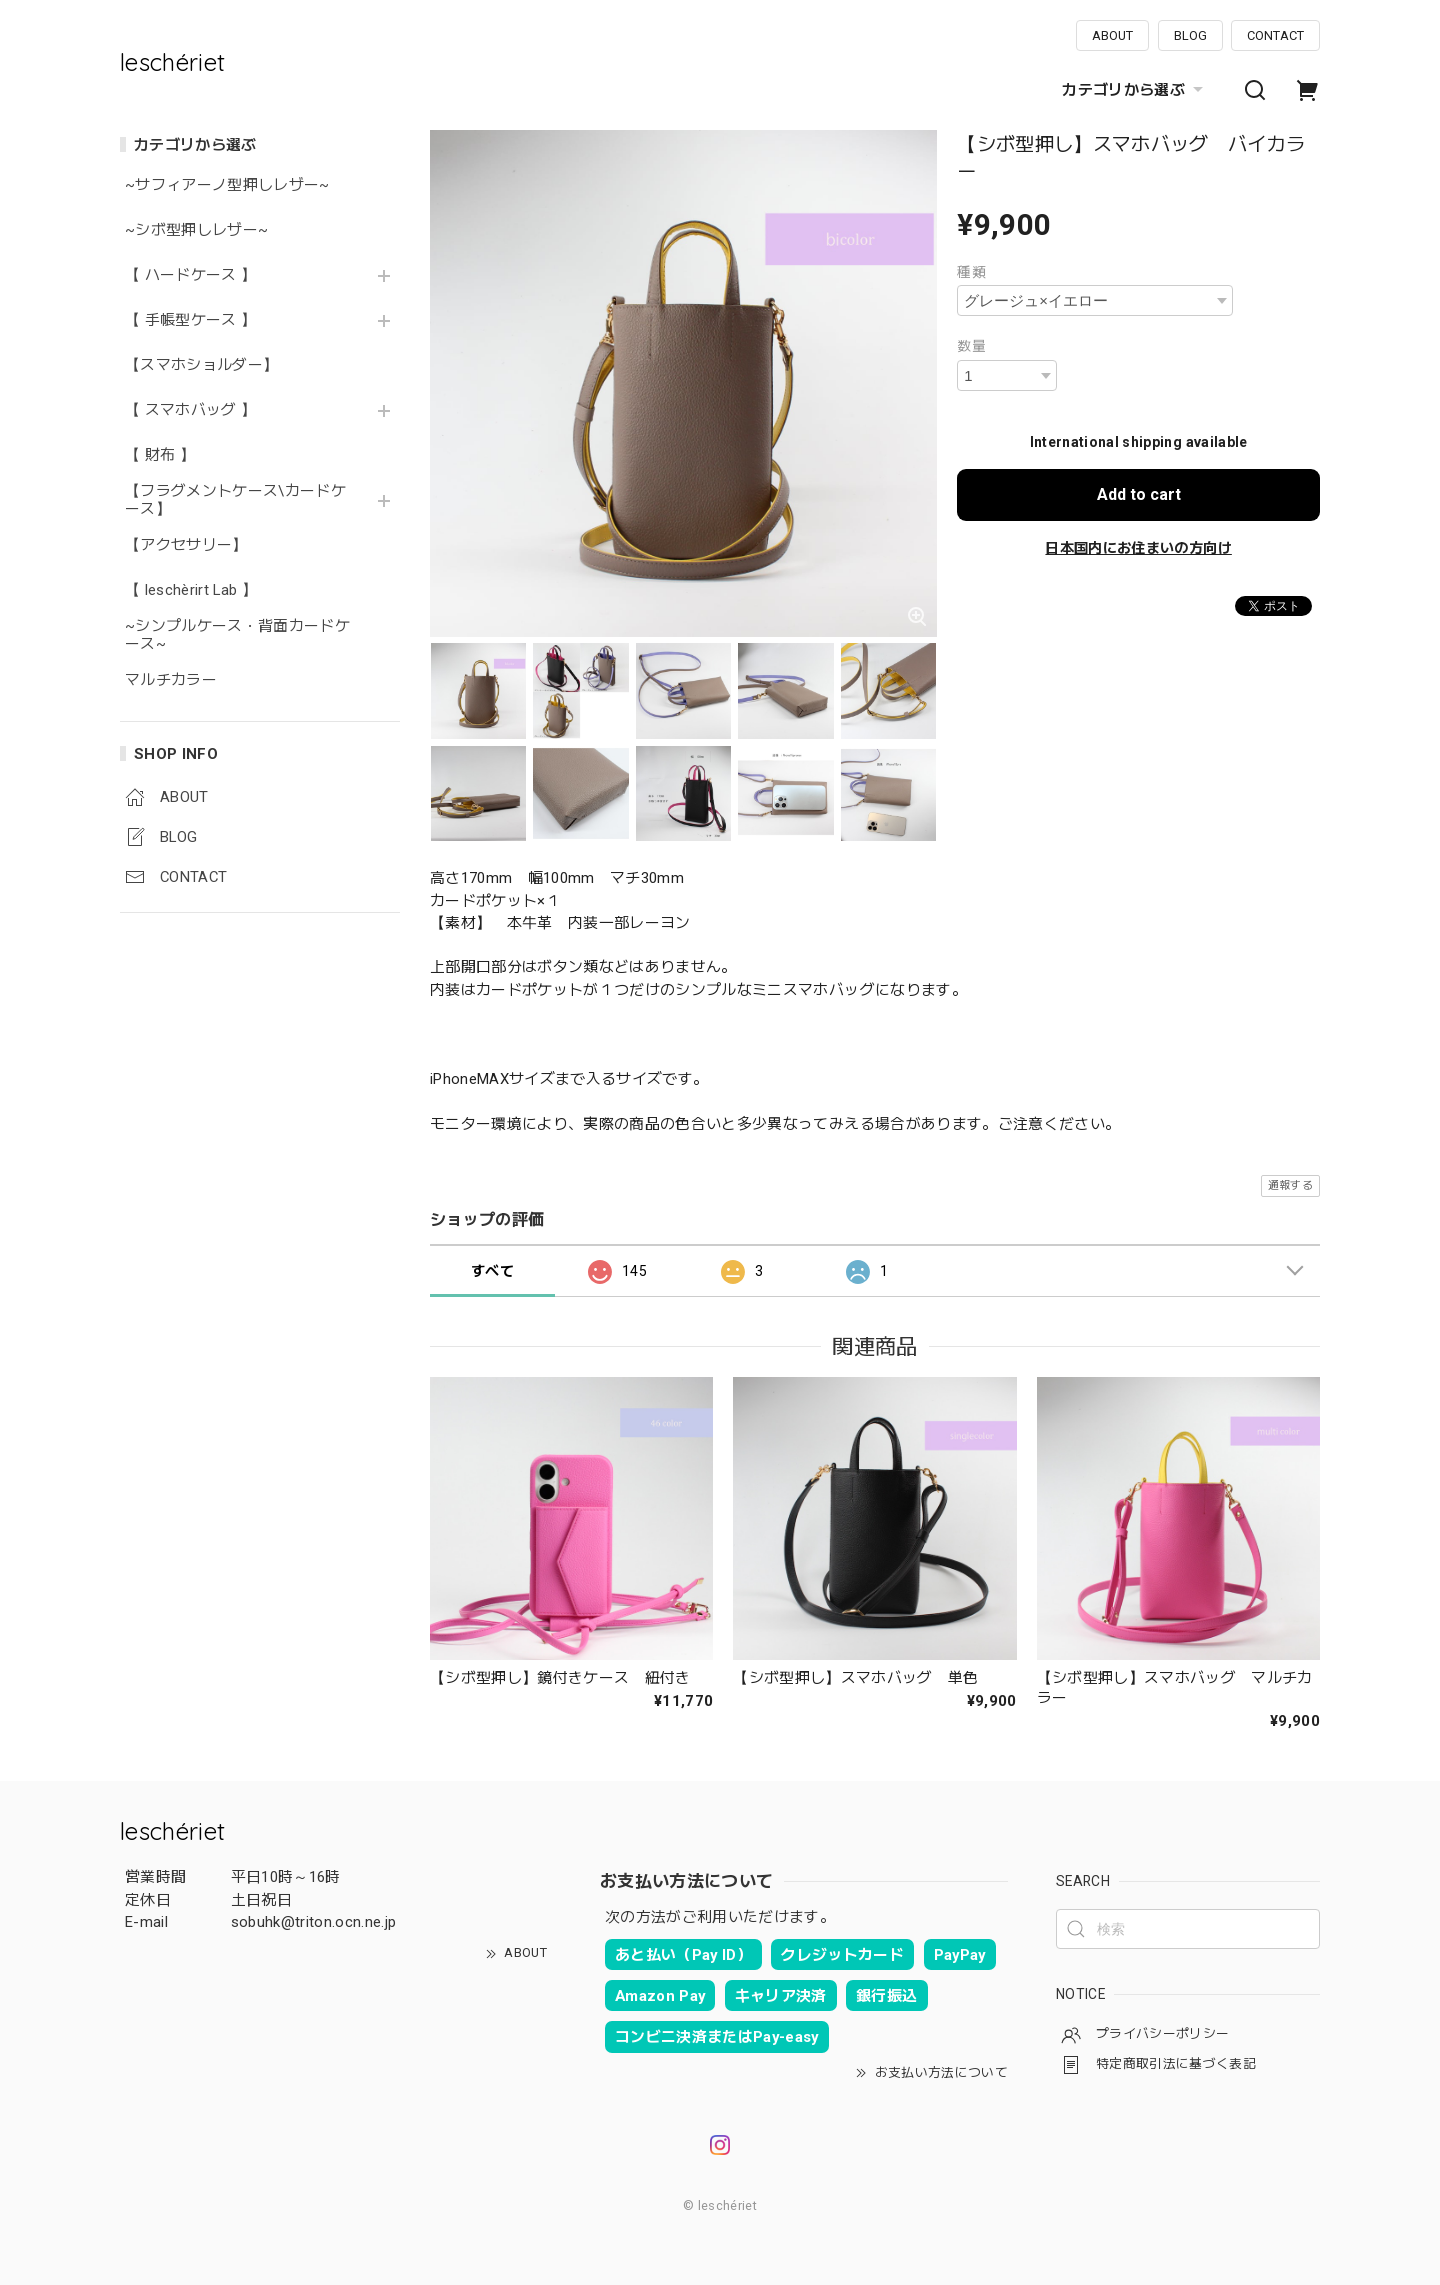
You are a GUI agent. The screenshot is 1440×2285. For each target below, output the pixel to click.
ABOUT (1112, 35)
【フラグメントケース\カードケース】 (235, 500)
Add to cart (1139, 494)
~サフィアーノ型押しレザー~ (227, 185)
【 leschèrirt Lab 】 (191, 590)
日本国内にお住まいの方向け (1138, 548)
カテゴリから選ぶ (1135, 90)
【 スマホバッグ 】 (190, 410)
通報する (1290, 1185)
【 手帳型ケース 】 (198, 320)
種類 (971, 272)
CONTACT (1275, 35)
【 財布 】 (160, 455)
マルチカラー (171, 680)
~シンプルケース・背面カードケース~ (237, 635)
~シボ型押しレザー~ (196, 230)
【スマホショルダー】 (201, 365)
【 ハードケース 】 (190, 275)
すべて (492, 1271)
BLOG (1190, 35)
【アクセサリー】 (186, 545)
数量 (971, 346)
